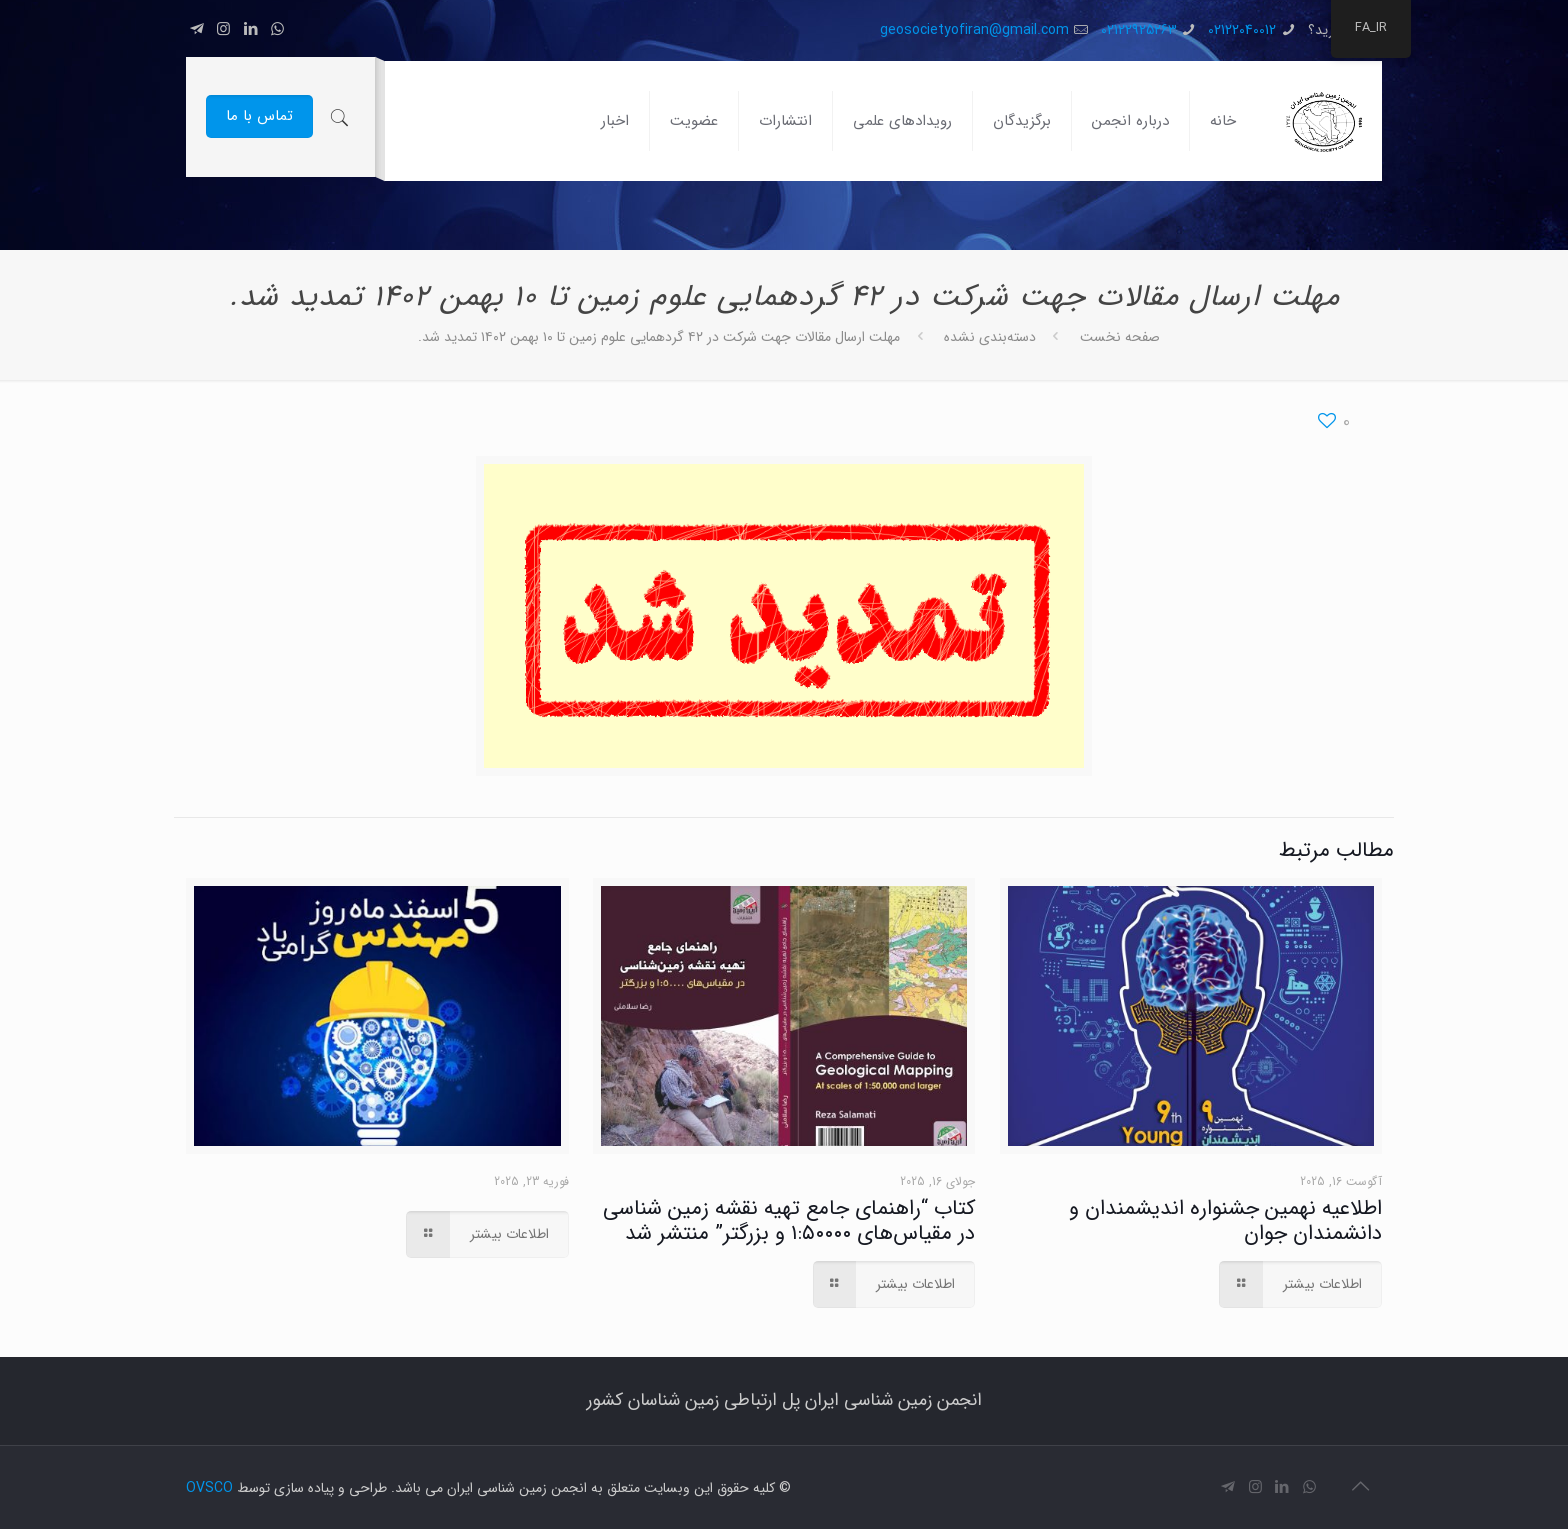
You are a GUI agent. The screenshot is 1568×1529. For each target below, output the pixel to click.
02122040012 (1242, 30)
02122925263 (1139, 30)
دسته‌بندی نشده (990, 337)
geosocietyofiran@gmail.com (974, 30)
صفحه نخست (1120, 337)
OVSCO (209, 1488)
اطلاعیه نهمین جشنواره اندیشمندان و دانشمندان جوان (1225, 1221)
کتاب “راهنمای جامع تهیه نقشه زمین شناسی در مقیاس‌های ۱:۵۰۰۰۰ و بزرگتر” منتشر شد (789, 1221)
